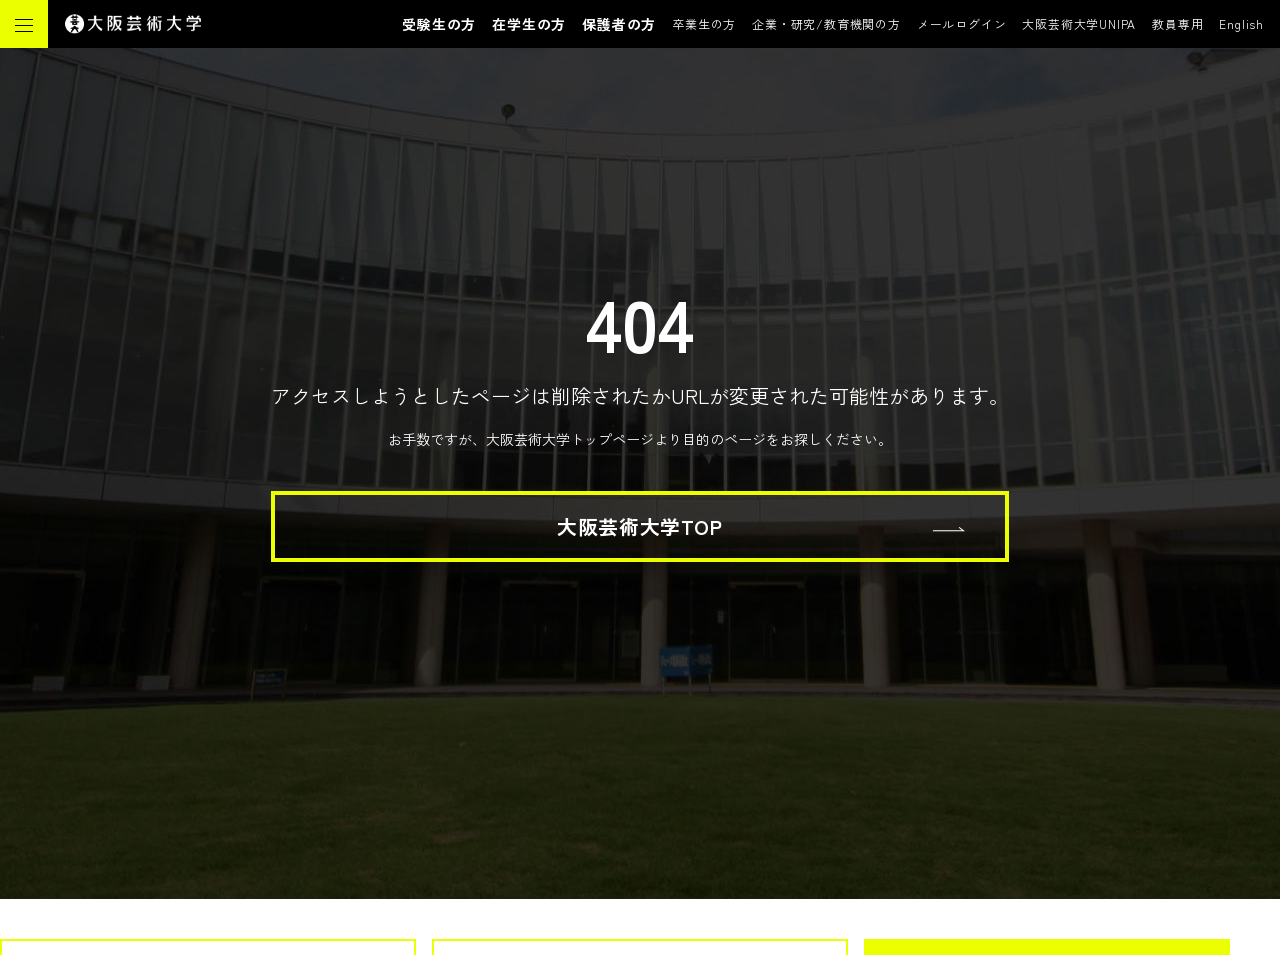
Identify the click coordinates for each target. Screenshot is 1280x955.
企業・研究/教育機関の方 (826, 23)
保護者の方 (619, 24)
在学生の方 (529, 24)
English (1241, 23)
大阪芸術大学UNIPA (1079, 23)
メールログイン (962, 23)
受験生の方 (439, 24)
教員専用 (1177, 23)
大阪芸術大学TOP (639, 526)
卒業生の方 (704, 23)
